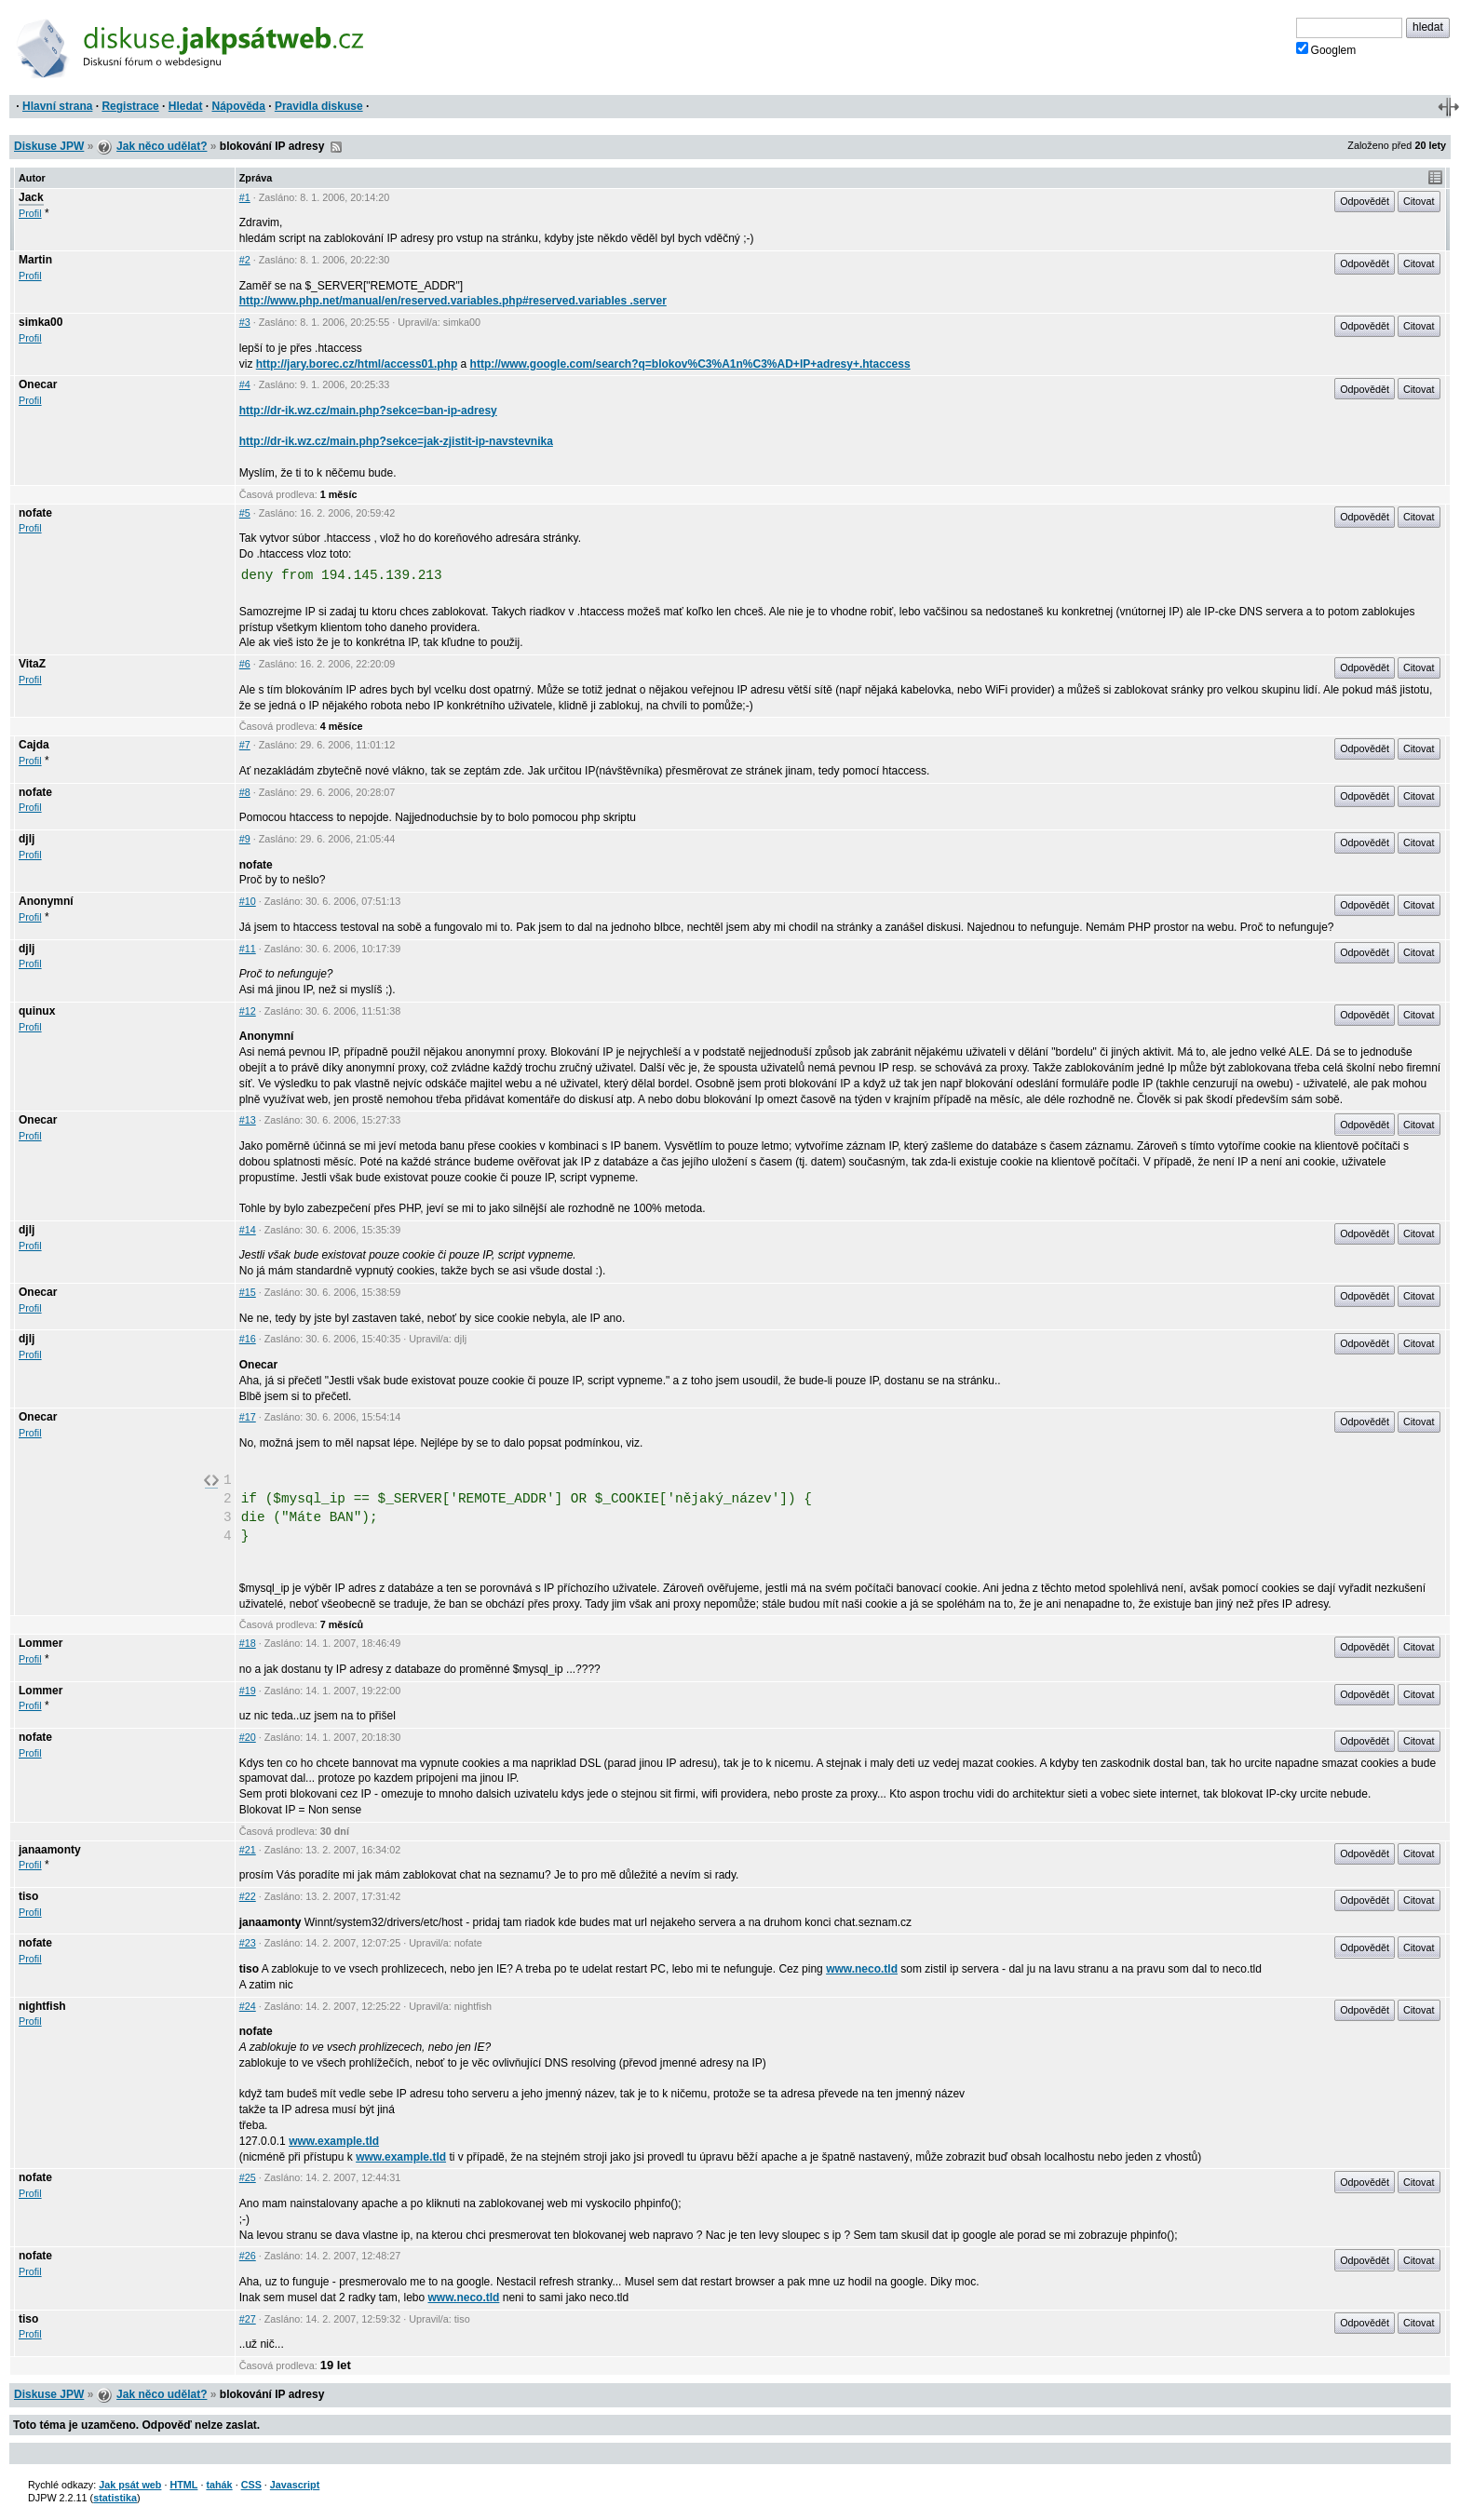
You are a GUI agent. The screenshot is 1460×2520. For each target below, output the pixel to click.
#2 (244, 259)
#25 (247, 2177)
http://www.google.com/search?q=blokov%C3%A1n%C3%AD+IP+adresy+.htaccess (690, 364)
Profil (30, 213)
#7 (244, 744)
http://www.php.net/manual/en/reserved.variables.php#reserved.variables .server (453, 300)
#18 (247, 1643)
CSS (251, 2484)
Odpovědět (1364, 201)
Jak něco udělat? (161, 146)
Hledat (186, 106)
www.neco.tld (862, 1968)
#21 (247, 1849)
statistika (115, 2497)
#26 (247, 2255)
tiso (28, 1896)
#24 (247, 2006)
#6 (244, 663)
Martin (35, 259)
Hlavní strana (57, 106)
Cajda (34, 744)
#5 (244, 513)
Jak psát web (130, 2484)
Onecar (38, 384)
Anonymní (46, 901)
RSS (336, 147)
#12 (247, 1011)
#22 (247, 1896)
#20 (247, 1737)
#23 (247, 1942)
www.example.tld (334, 2141)
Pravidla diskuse (319, 106)
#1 (244, 197)
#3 (244, 322)
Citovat (1419, 201)
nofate (35, 512)
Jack (31, 197)
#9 (244, 838)
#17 (247, 1416)
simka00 (40, 322)
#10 (247, 901)
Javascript (294, 2484)
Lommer (40, 1643)
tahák (219, 2484)
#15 (247, 1292)
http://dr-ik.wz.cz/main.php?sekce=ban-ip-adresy (368, 410)
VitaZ (32, 663)
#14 (247, 1229)
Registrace (129, 106)
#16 (247, 1338)
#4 (244, 384)
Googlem (1326, 49)
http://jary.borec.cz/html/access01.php (357, 364)
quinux (37, 1010)
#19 (247, 1690)
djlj (26, 838)
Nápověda (238, 106)
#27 (247, 2319)
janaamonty (50, 1849)
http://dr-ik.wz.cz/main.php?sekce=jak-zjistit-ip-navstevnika (396, 441)
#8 (244, 792)
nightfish (42, 2006)
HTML (183, 2484)
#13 (247, 1119)
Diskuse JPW (49, 146)
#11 (247, 948)
